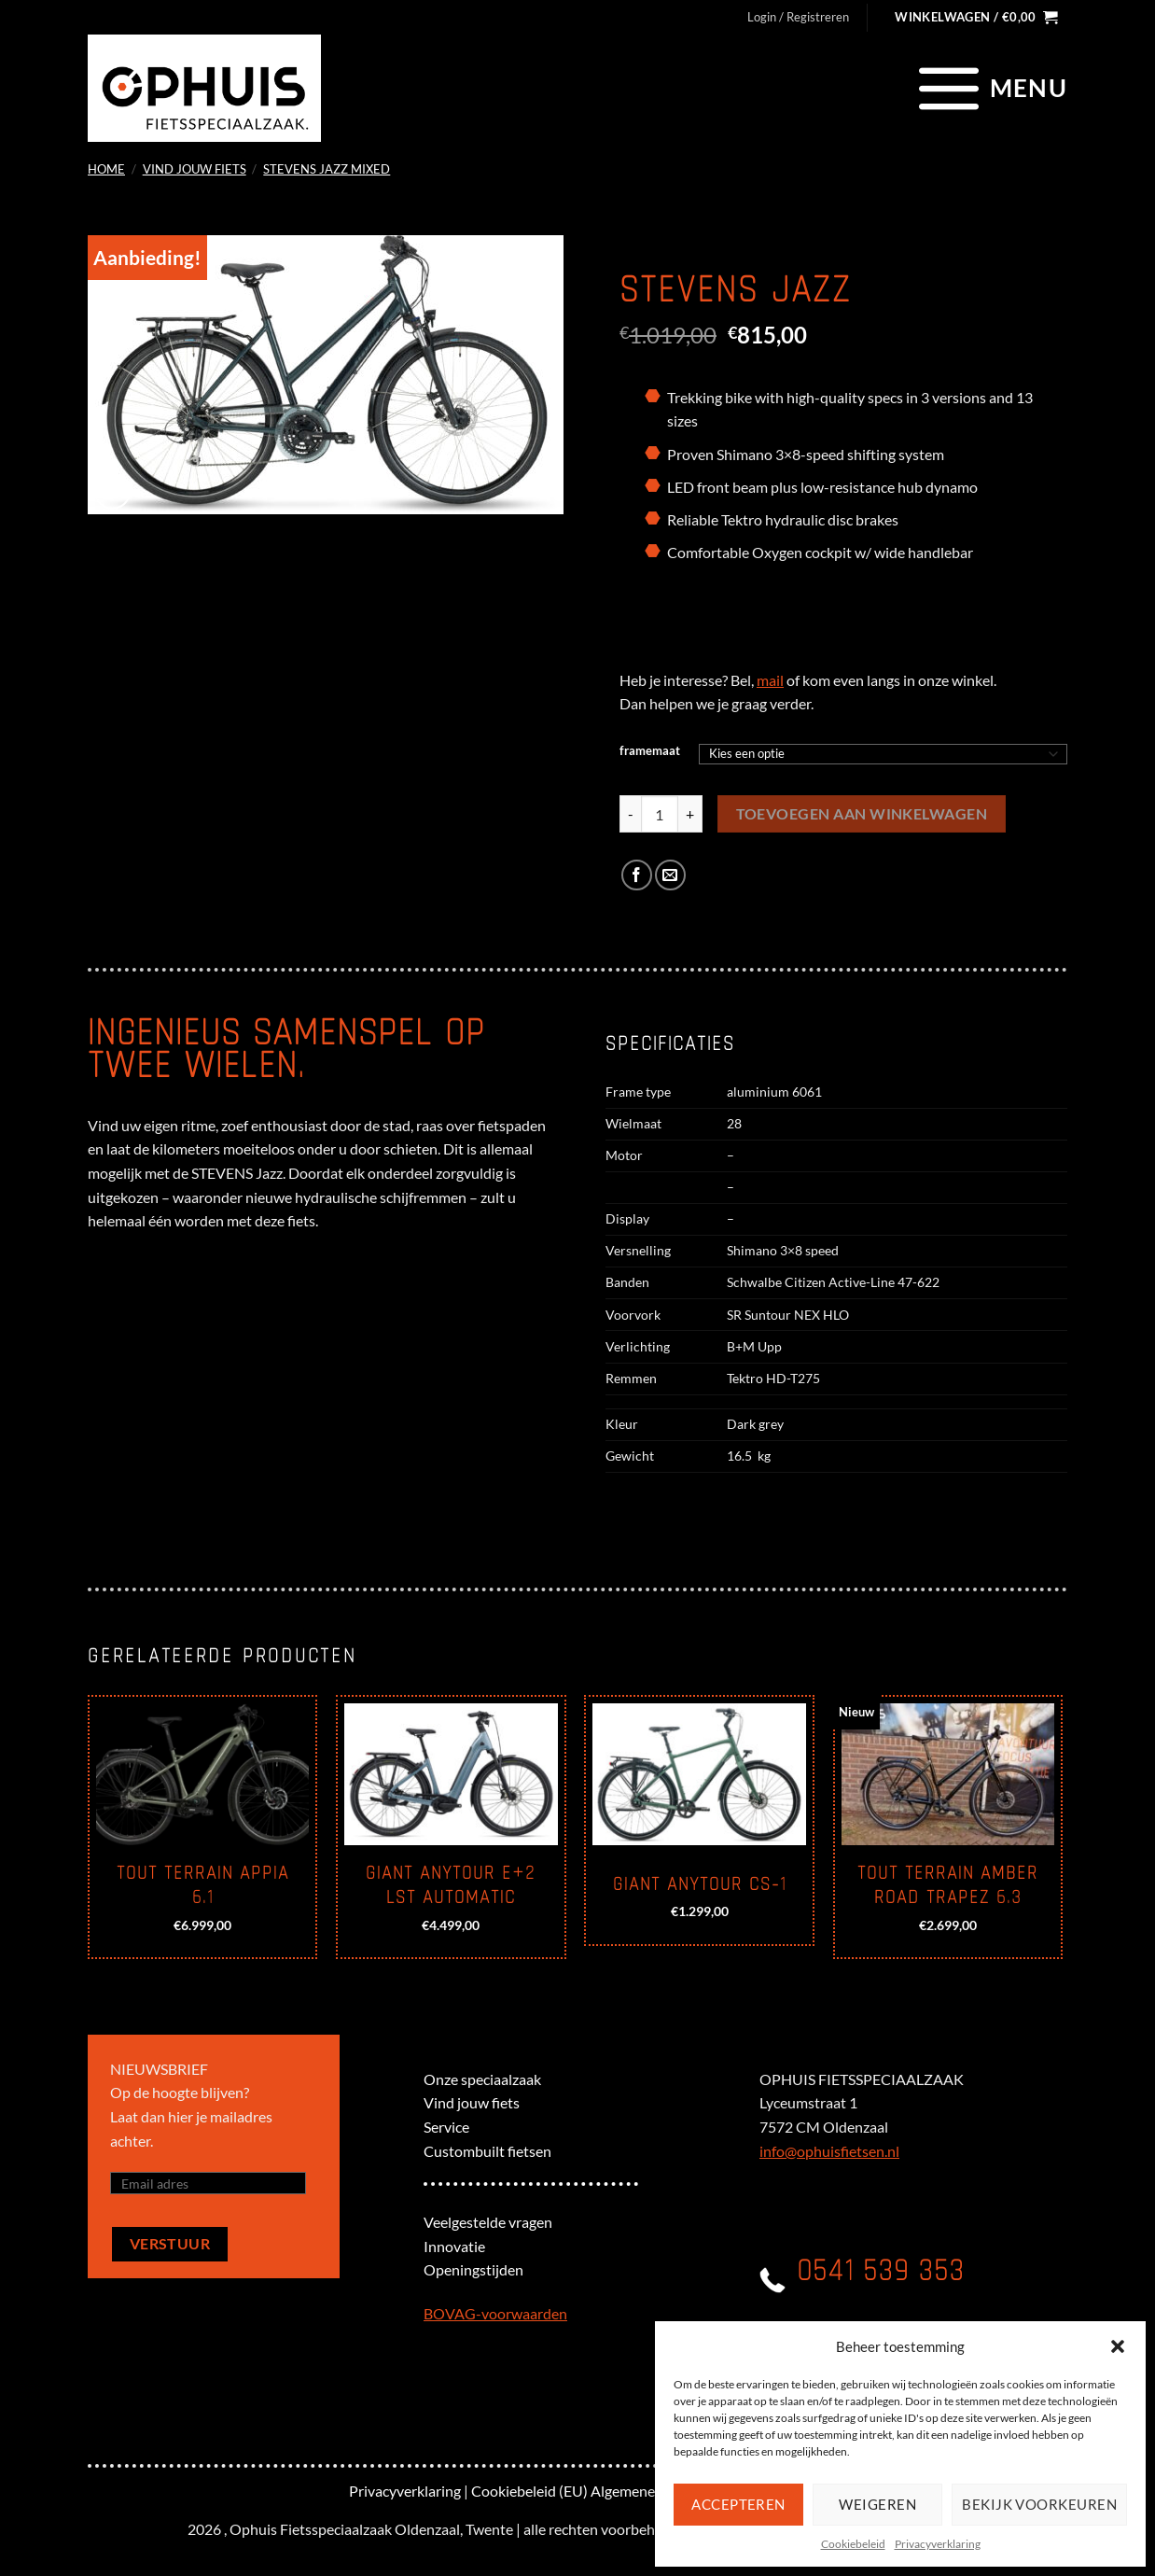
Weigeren (877, 2504)
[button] (1117, 2346)
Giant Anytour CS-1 (699, 1884)
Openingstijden (473, 2269)
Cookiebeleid (853, 2544)
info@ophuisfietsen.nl (829, 2151)
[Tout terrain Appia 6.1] (203, 1774)
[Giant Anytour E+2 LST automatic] (451, 1774)
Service (446, 2126)
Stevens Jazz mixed (326, 168)
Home (106, 168)
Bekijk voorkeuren (1039, 2504)
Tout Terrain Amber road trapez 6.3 (947, 1885)
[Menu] (990, 87)
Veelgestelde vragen (488, 2222)
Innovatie (454, 2246)
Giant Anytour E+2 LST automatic (451, 1885)
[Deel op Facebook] (636, 875)
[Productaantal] (659, 814)
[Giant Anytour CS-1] (699, 1774)
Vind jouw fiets (194, 168)
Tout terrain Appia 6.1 (203, 1885)
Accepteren (738, 2504)
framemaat (649, 751)
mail (770, 680)
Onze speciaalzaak (482, 2079)
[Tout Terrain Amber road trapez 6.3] (948, 1774)
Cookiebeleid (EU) (529, 2490)
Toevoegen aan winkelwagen (862, 813)
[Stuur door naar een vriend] (670, 875)
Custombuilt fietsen (487, 2151)
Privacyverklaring (938, 2544)
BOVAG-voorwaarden (495, 2313)
